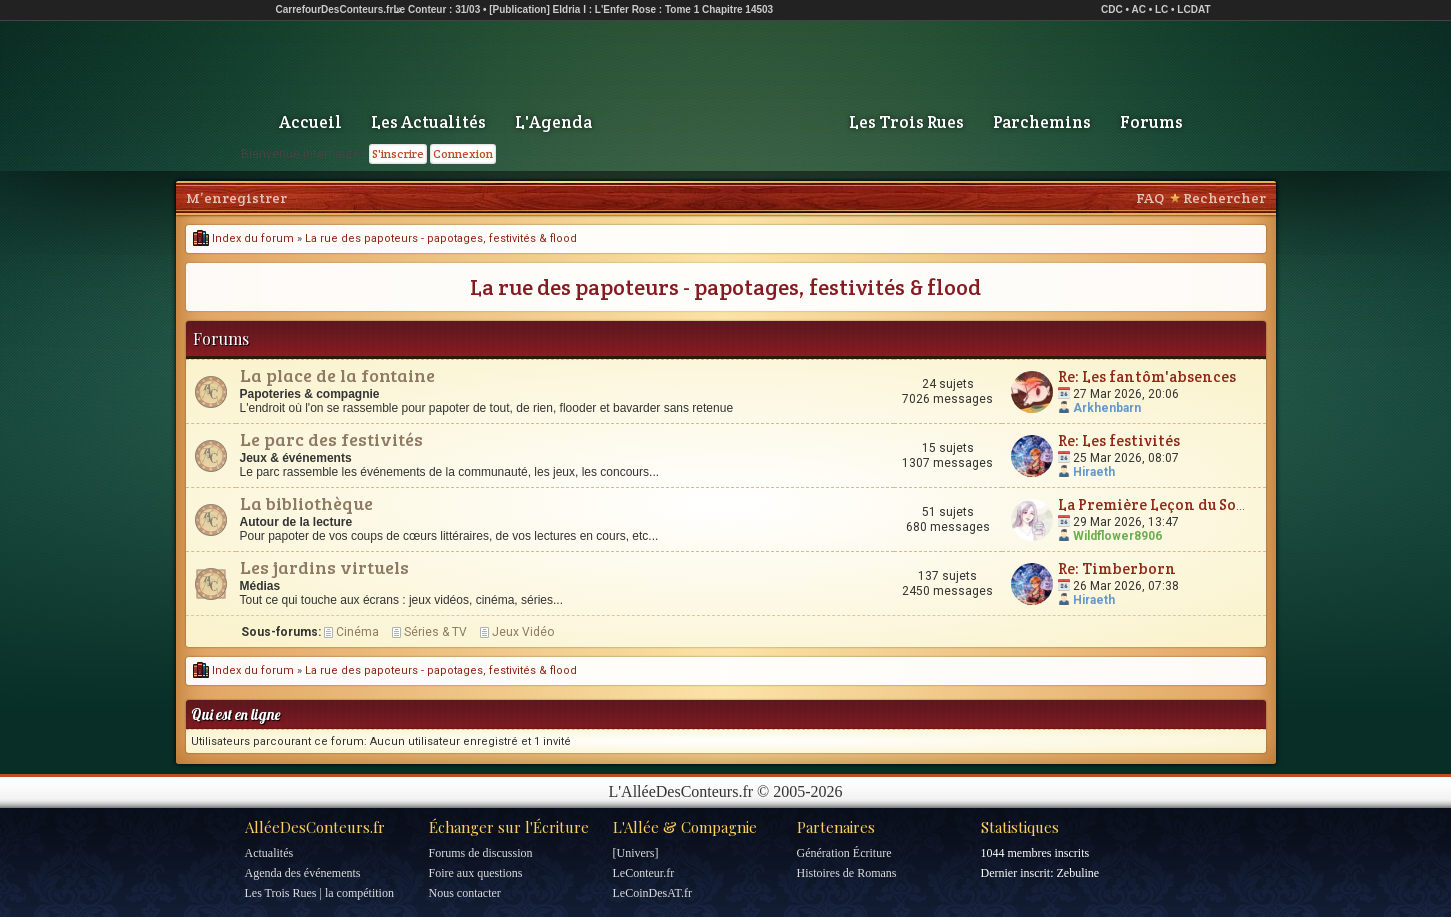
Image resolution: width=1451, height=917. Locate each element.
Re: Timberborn (1117, 568)
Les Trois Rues (906, 122)
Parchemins (1042, 122)
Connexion (463, 153)
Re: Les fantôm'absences (1147, 376)
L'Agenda (553, 122)
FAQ (1150, 198)
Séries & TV (435, 632)
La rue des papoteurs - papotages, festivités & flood (441, 238)
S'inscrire (398, 153)
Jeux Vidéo (523, 632)
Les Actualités (428, 122)
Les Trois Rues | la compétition (319, 893)
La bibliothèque (306, 503)
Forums (1151, 122)
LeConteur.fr (644, 873)
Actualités (269, 853)
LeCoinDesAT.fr (652, 893)
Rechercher (1224, 198)
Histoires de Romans (847, 873)
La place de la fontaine (337, 375)
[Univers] (636, 853)
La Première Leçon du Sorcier (1166, 504)
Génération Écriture (844, 853)
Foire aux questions (476, 873)
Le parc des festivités (331, 439)
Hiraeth (1094, 472)
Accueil (310, 122)
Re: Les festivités (1119, 440)
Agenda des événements (303, 873)
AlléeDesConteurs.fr (315, 827)
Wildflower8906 (1117, 536)
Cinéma (357, 632)
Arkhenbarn (1107, 408)
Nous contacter (465, 893)
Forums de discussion (481, 853)
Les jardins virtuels (324, 567)
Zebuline (1077, 873)
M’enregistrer (236, 198)
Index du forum (243, 238)
